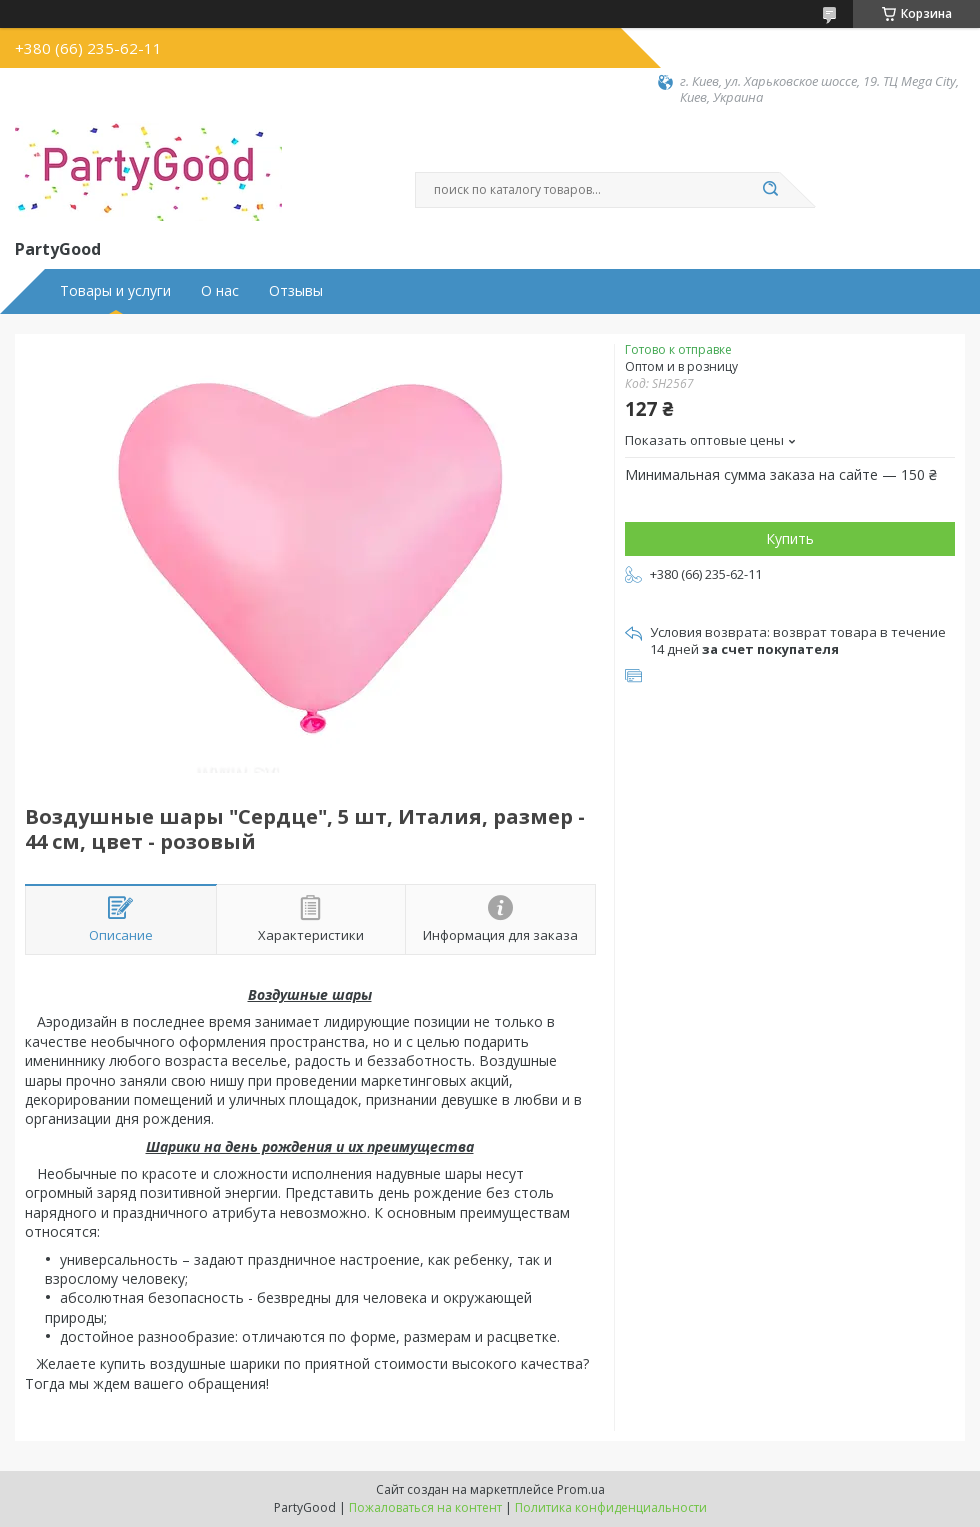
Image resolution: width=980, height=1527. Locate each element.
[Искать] (770, 190)
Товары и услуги (115, 291)
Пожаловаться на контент (425, 1507)
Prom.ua (581, 1489)
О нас (220, 291)
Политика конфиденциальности (611, 1507)
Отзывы (296, 291)
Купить (790, 538)
